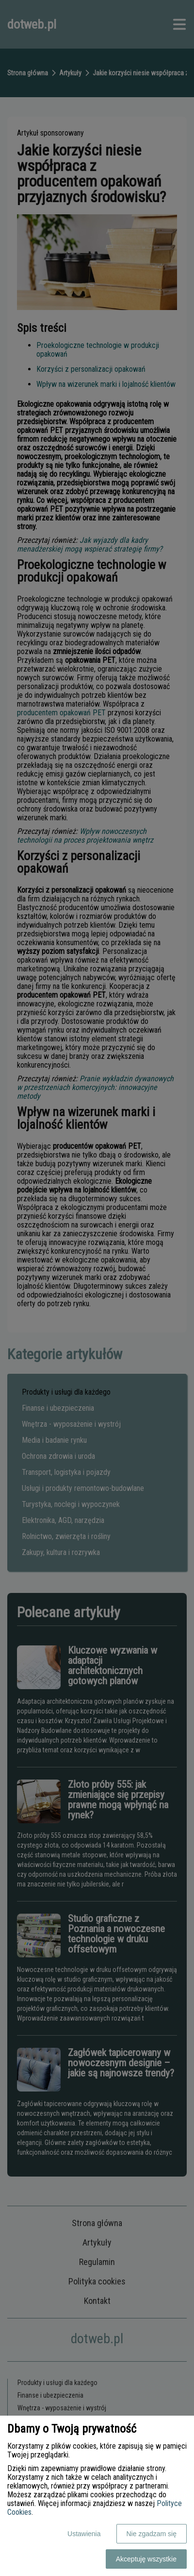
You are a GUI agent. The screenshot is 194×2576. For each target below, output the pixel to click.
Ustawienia (83, 2534)
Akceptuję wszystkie (146, 2559)
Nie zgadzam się (152, 2534)
